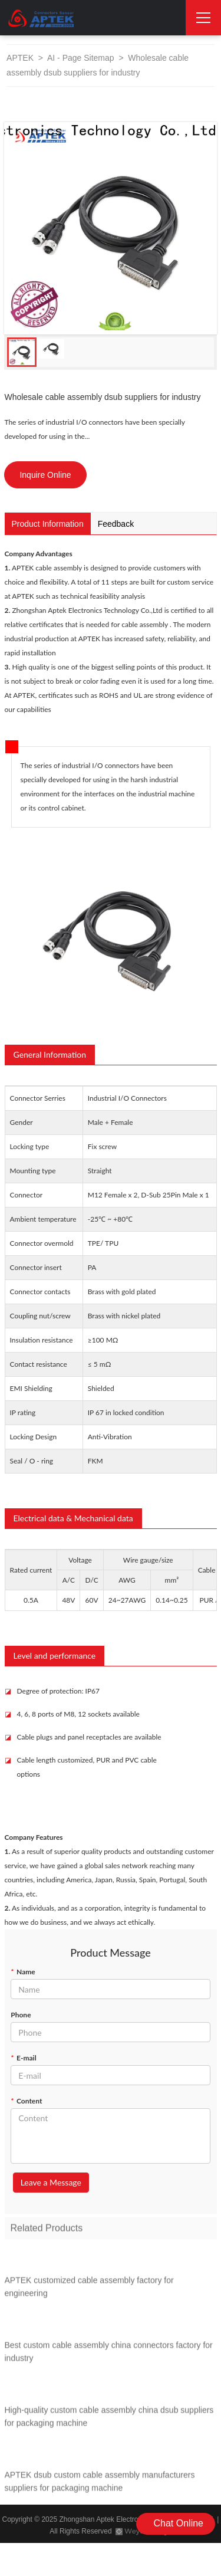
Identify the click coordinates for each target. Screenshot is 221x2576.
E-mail (23, 2057)
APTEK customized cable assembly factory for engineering (89, 2290)
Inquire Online (45, 475)
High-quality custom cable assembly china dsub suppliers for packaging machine (109, 2419)
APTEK (20, 58)
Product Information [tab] (48, 524)
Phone (21, 2014)
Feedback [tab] (116, 524)
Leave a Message (51, 2182)
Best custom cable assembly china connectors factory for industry (109, 2355)
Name (23, 1971)
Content (26, 2100)
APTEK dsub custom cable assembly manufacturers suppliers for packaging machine (100, 2484)
